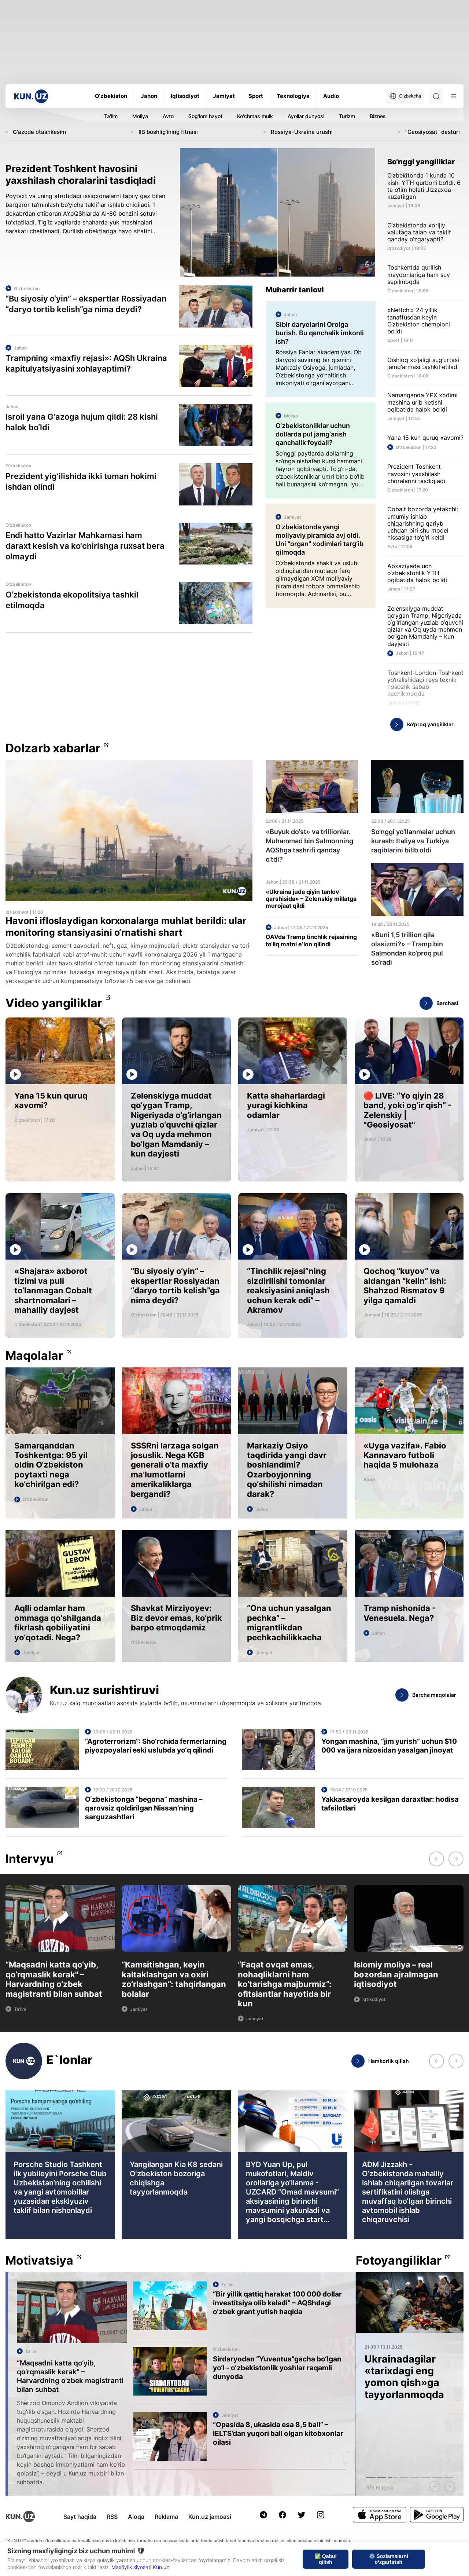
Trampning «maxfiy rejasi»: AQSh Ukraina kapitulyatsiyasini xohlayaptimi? (86, 363)
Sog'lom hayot (205, 116)
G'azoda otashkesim (39, 131)
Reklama (166, 2516)
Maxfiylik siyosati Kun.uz (140, 2567)
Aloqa (136, 2516)
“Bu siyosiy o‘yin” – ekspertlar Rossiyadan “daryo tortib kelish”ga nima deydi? (85, 304)
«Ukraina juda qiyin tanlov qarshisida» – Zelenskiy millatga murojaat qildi (311, 898)
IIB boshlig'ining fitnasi (168, 131)
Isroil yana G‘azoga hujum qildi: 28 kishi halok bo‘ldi (81, 422)
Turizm (347, 116)
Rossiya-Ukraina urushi (302, 131)
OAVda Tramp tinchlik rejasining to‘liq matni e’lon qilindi (311, 940)
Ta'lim (111, 116)
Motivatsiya (39, 2261)
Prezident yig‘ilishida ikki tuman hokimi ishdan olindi (80, 481)
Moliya (140, 116)
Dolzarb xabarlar (52, 748)
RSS (112, 2516)
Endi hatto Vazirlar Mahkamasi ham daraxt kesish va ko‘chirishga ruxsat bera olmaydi (85, 545)
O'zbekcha (405, 96)
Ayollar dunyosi (306, 116)
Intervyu (29, 1859)
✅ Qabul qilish (325, 2559)
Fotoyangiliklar (399, 2261)
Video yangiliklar (53, 1003)
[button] (436, 1859)
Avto (168, 116)
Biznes (378, 116)
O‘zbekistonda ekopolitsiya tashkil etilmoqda (72, 600)
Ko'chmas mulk (255, 116)
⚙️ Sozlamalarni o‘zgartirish (388, 2559)
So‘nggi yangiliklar (421, 161)
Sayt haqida (79, 2516)
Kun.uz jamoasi (209, 2516)
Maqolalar (34, 1356)
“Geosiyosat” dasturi (432, 131)
